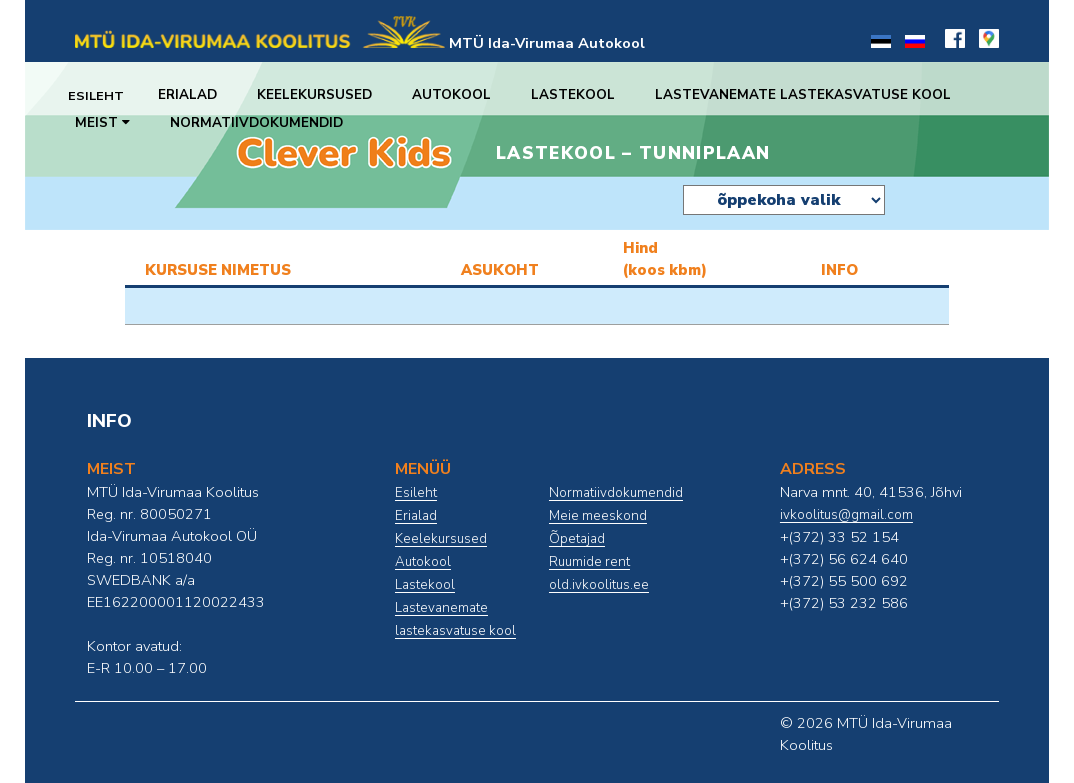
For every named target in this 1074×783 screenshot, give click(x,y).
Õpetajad (577, 539)
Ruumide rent (589, 562)
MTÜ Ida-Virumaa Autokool (547, 43)
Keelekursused (328, 95)
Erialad (201, 95)
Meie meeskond (598, 516)
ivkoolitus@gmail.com (846, 515)
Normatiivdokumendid (256, 123)
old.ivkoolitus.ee (599, 585)
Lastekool (587, 95)
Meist (102, 123)
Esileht (103, 95)
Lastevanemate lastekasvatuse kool (817, 95)
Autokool (465, 95)
